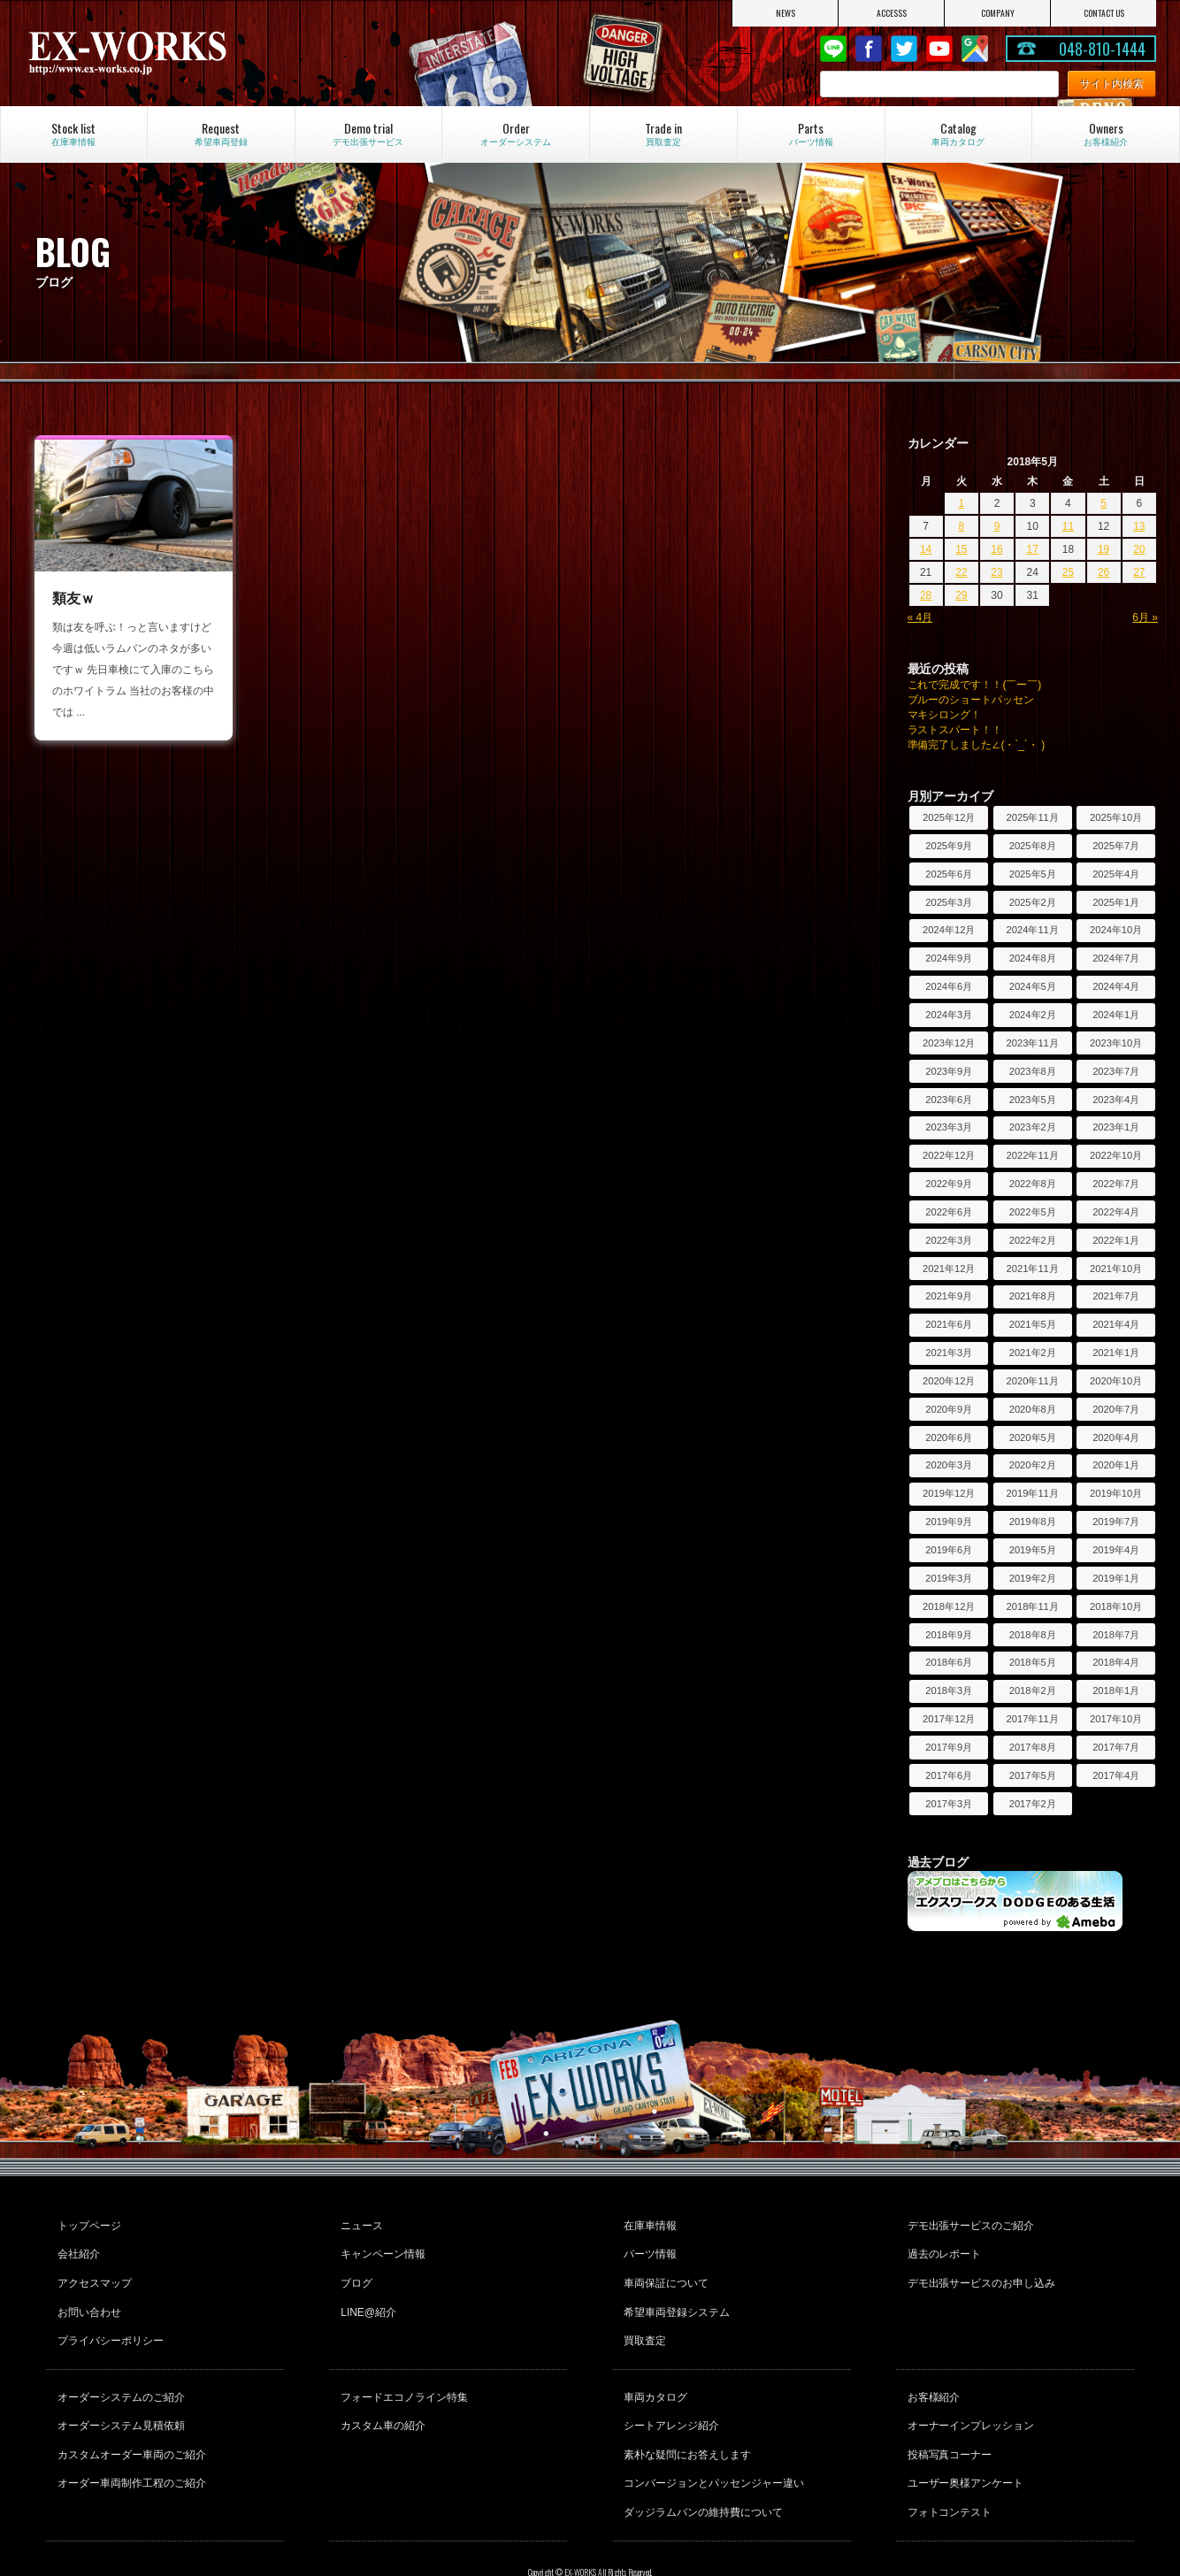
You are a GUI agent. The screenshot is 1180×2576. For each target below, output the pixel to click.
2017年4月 (1115, 1775)
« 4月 (920, 617)
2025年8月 (1032, 845)
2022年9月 (948, 1183)
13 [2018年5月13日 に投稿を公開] (1139, 526)
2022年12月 (949, 1155)
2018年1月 (1115, 1690)
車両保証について (664, 2271)
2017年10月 (1116, 1719)
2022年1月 (1115, 1240)
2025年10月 (1116, 817)
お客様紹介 (931, 2370)
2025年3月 (948, 902)
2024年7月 (1115, 958)
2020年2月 (1032, 1465)
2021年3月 (948, 1352)
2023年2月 (1032, 1127)
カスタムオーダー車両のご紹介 (129, 2417)
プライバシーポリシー (108, 2318)
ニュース (359, 2223)
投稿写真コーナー (947, 2417)
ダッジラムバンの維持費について (701, 2465)
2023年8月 (1032, 1071)
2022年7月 (1115, 1183)
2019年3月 (948, 1578)
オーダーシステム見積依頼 (118, 2394)
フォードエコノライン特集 (401, 2370)
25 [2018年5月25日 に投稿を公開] (1068, 572)
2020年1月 (1115, 1465)
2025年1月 (1115, 902)
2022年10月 (1116, 1155)
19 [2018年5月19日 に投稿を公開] (1103, 549)
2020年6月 (948, 1437)
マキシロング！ (945, 715)
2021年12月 (949, 1268)
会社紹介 (76, 2247)
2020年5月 (1032, 1437)
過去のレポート (942, 2247)
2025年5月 (1032, 874)
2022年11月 (1033, 1155)
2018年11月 (1033, 1606)
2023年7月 (1115, 1071)
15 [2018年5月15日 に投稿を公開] (961, 549)
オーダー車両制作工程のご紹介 (129, 2441)
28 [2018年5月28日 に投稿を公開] (925, 595)
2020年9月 (948, 1409)
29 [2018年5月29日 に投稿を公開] (961, 595)
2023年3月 (948, 1127)
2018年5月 (1032, 1662)
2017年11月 (1033, 1719)
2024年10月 (1116, 929)
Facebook (868, 48)
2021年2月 (1032, 1352)
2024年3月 (948, 1014)
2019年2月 (1032, 1578)
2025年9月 (948, 845)
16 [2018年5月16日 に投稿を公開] (996, 549)
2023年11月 (1033, 1043)
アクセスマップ (92, 2271)
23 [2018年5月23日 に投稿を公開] (996, 572)
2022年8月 (1032, 1183)
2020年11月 (1033, 1381)
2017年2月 (1032, 1803)
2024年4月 (1115, 986)
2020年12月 (949, 1381)
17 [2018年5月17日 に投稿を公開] (1032, 549)
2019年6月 (948, 1550)
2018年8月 (1032, 1634)
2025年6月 (948, 874)
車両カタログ (654, 2370)
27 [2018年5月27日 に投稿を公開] (1139, 572)
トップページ (87, 2223)
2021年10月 (1116, 1268)
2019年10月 (1116, 1493)
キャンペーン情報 (380, 2247)
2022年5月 (1032, 1212)
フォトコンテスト (947, 2465)
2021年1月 (1115, 1352)
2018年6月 (948, 1662)
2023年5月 (1032, 1099)
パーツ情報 (648, 2247)
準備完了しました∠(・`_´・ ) (977, 745)
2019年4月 (1115, 1550)
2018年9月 (948, 1634)
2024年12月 (949, 929)
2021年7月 (1115, 1296)
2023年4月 (1115, 1099)
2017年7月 (1115, 1747)
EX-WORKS (194, 53)
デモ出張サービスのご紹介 (968, 2223)
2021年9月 (948, 1296)
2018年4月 (1115, 1662)
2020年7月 (1115, 1409)
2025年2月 (1032, 902)
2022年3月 (948, 1240)
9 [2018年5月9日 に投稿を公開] (997, 526)
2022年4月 (1115, 1212)
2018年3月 (948, 1690)
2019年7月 (1115, 1521)
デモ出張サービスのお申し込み (979, 2271)
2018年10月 (1116, 1606)
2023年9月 (948, 1071)
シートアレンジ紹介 (669, 2394)
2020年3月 (948, 1465)
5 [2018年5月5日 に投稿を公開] (1103, 503)
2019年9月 (948, 1521)
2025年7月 (1115, 845)
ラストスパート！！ (955, 730)
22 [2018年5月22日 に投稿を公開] (961, 572)
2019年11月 (1033, 1493)
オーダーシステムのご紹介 (118, 2370)
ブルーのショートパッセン (971, 700)
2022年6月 (948, 1212)
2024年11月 (1033, 929)
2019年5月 (1032, 1550)
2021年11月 (1033, 1268)
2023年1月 (1115, 1127)
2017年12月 (949, 1719)
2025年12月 (949, 817)
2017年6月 (948, 1775)
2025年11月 (1033, 817)
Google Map (975, 48)
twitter (904, 48)
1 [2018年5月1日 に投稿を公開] (961, 503)
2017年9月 (948, 1747)
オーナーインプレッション (968, 2394)
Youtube (939, 48)
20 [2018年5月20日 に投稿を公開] (1139, 549)
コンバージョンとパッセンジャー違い (712, 2441)
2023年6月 (948, 1099)
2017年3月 (948, 1803)
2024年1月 (1115, 1014)
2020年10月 (1116, 1381)
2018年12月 (949, 1606)
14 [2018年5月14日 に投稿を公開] (925, 549)
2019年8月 (1032, 1521)
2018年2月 (1032, 1690)
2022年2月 (1032, 1240)
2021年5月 (1032, 1324)
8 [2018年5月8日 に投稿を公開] (961, 526)
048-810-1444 (1102, 48)
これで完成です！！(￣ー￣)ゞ (980, 684)
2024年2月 (1032, 1014)
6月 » (1145, 617)
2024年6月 (948, 986)
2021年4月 (1115, 1324)
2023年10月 (1116, 1043)
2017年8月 (1032, 1747)
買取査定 (643, 2318)
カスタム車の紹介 (380, 2394)
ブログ (354, 2271)
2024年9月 (948, 958)
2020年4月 (1115, 1437)
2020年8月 (1032, 1409)
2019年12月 (949, 1493)
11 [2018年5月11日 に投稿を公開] (1068, 526)
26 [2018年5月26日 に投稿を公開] (1103, 572)
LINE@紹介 (366, 2294)
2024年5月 (1032, 986)
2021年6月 (948, 1324)
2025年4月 (1115, 874)
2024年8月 (1032, 958)
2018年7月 (1115, 1634)
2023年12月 (949, 1043)
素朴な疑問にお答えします (685, 2417)
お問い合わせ (87, 2294)
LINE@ (833, 48)
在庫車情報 (648, 2223)
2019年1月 (1115, 1578)
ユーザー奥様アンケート (963, 2441)
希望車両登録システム (675, 2294)
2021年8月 (1032, 1296)
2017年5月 (1032, 1775)
